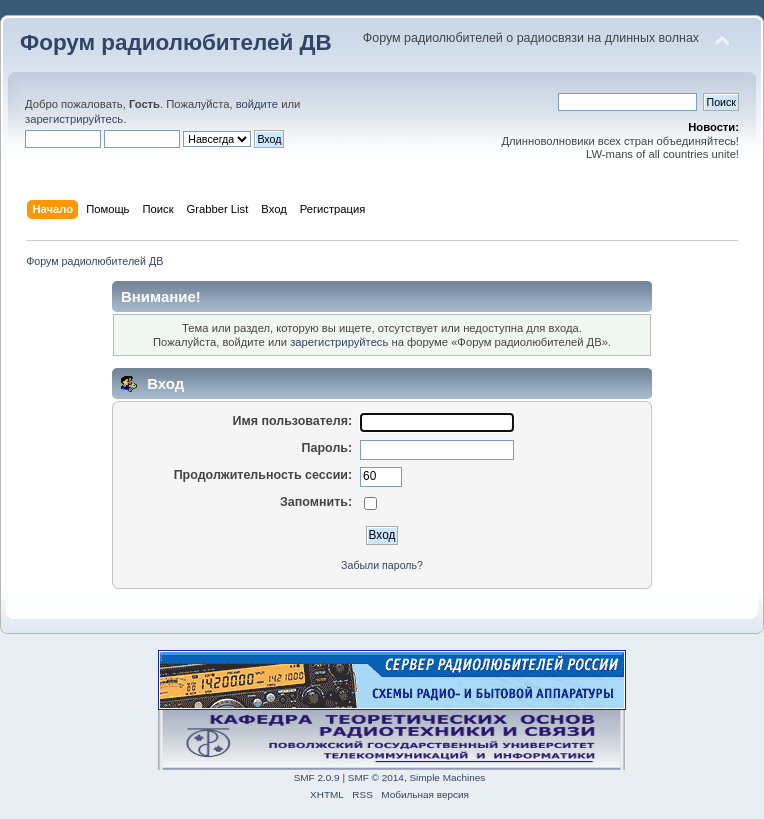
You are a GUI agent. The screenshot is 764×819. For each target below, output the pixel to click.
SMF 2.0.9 (317, 777)
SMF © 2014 (376, 777)
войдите (257, 104)
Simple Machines (447, 777)
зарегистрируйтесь (74, 119)
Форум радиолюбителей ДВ (176, 42)
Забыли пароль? (382, 565)
